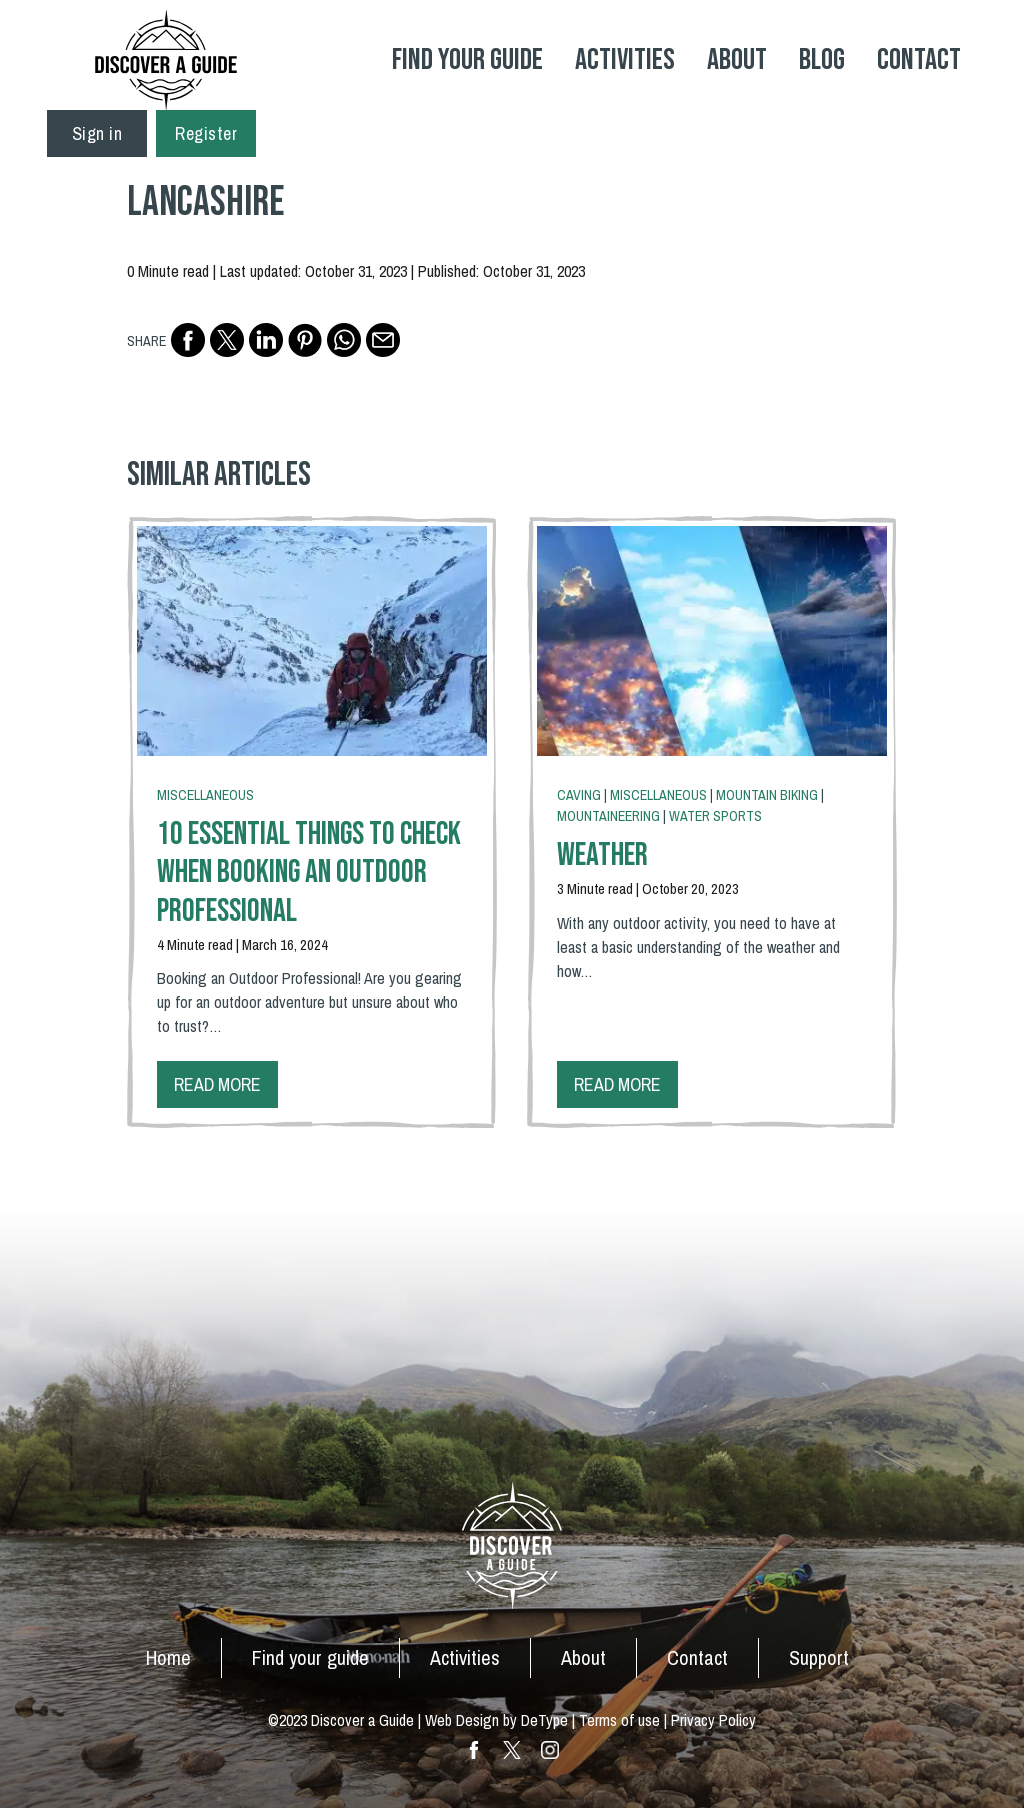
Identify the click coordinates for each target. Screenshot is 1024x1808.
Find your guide (310, 1657)
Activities (625, 60)
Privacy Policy (713, 1720)
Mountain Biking (767, 795)
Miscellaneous (205, 795)
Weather (602, 855)
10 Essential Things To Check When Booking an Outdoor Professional (309, 873)
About (737, 60)
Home (168, 1657)
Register (206, 133)
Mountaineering (608, 816)
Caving (579, 795)
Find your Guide (467, 60)
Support (819, 1657)
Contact (919, 60)
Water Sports (715, 816)
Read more (217, 1084)
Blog (822, 60)
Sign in (97, 133)
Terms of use (619, 1720)
